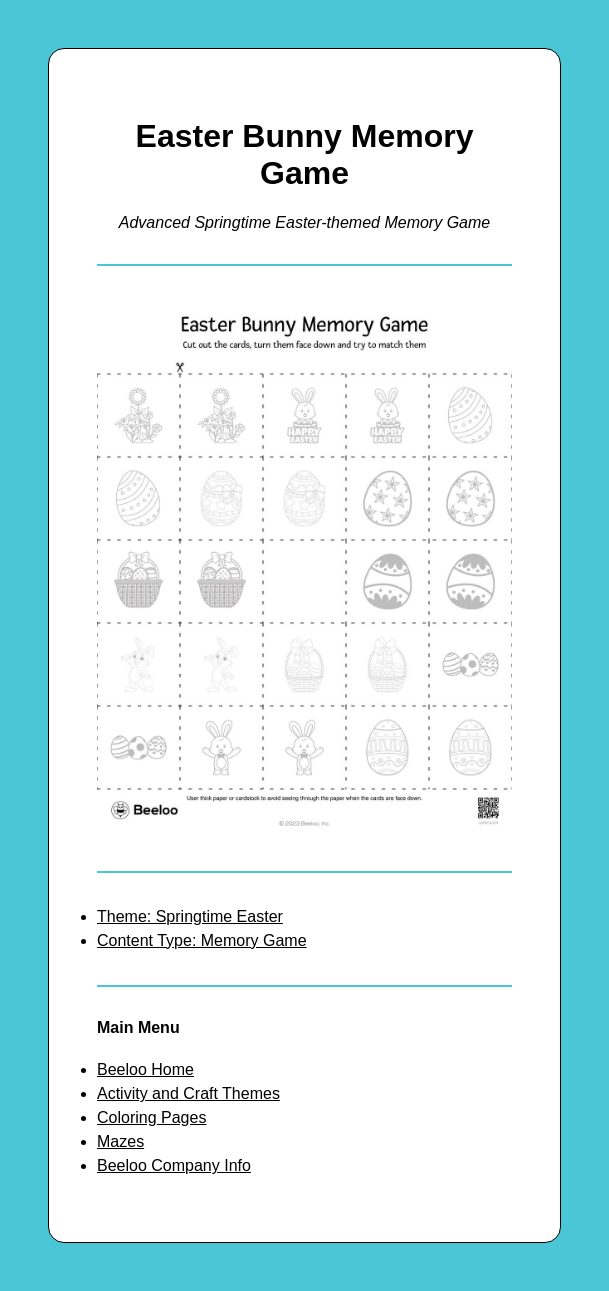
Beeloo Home (145, 1069)
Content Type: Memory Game (202, 940)
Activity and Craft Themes (188, 1093)
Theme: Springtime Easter (190, 916)
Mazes (120, 1141)
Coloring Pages (151, 1117)
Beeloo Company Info (174, 1165)
